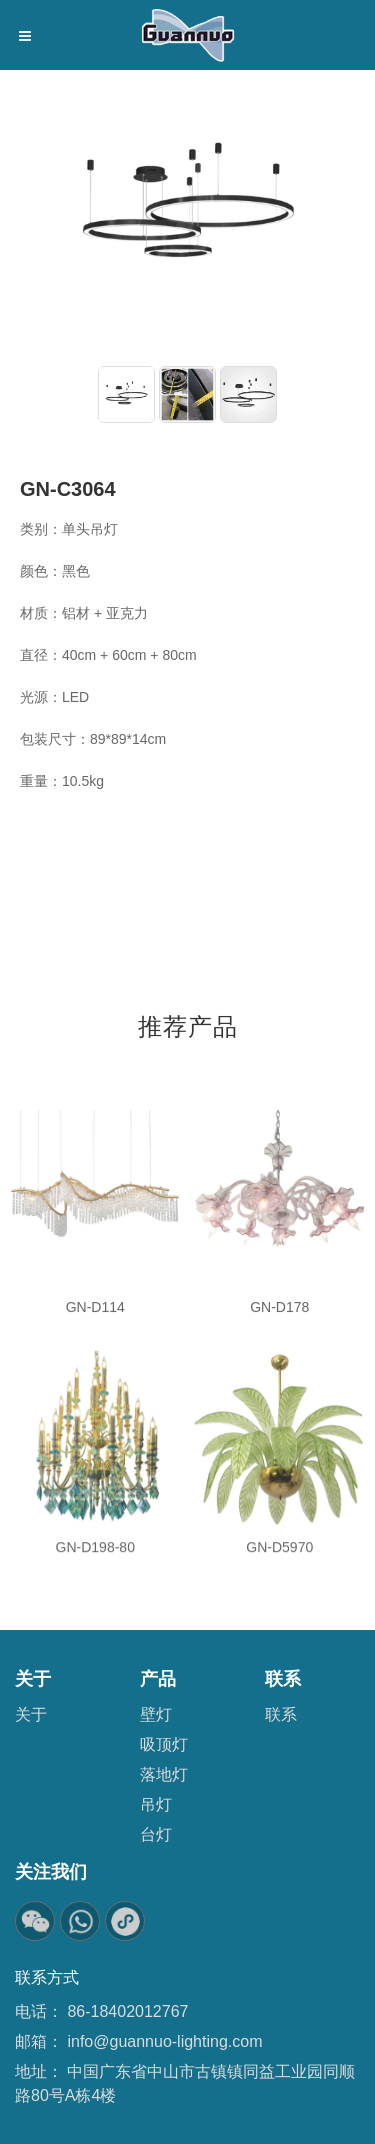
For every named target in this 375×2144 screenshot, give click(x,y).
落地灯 (164, 1774)
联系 (281, 1714)
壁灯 (156, 1714)
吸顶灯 (164, 1744)
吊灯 (156, 1804)
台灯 (156, 1834)
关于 (31, 1714)
